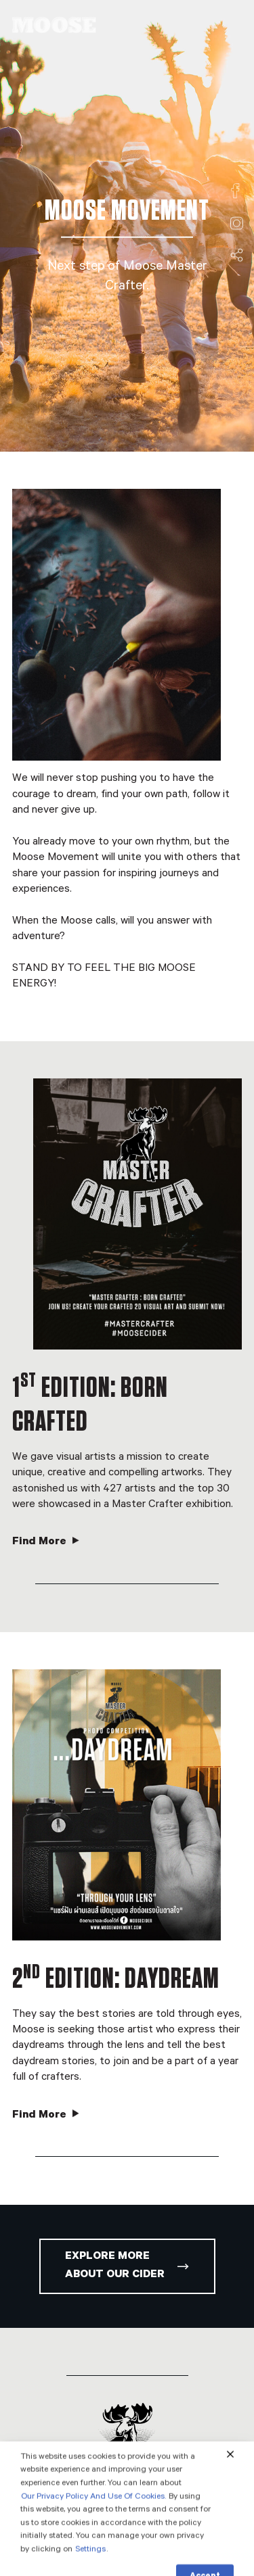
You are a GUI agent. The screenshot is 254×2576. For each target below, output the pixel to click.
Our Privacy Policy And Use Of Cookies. (93, 2520)
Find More (45, 1542)
